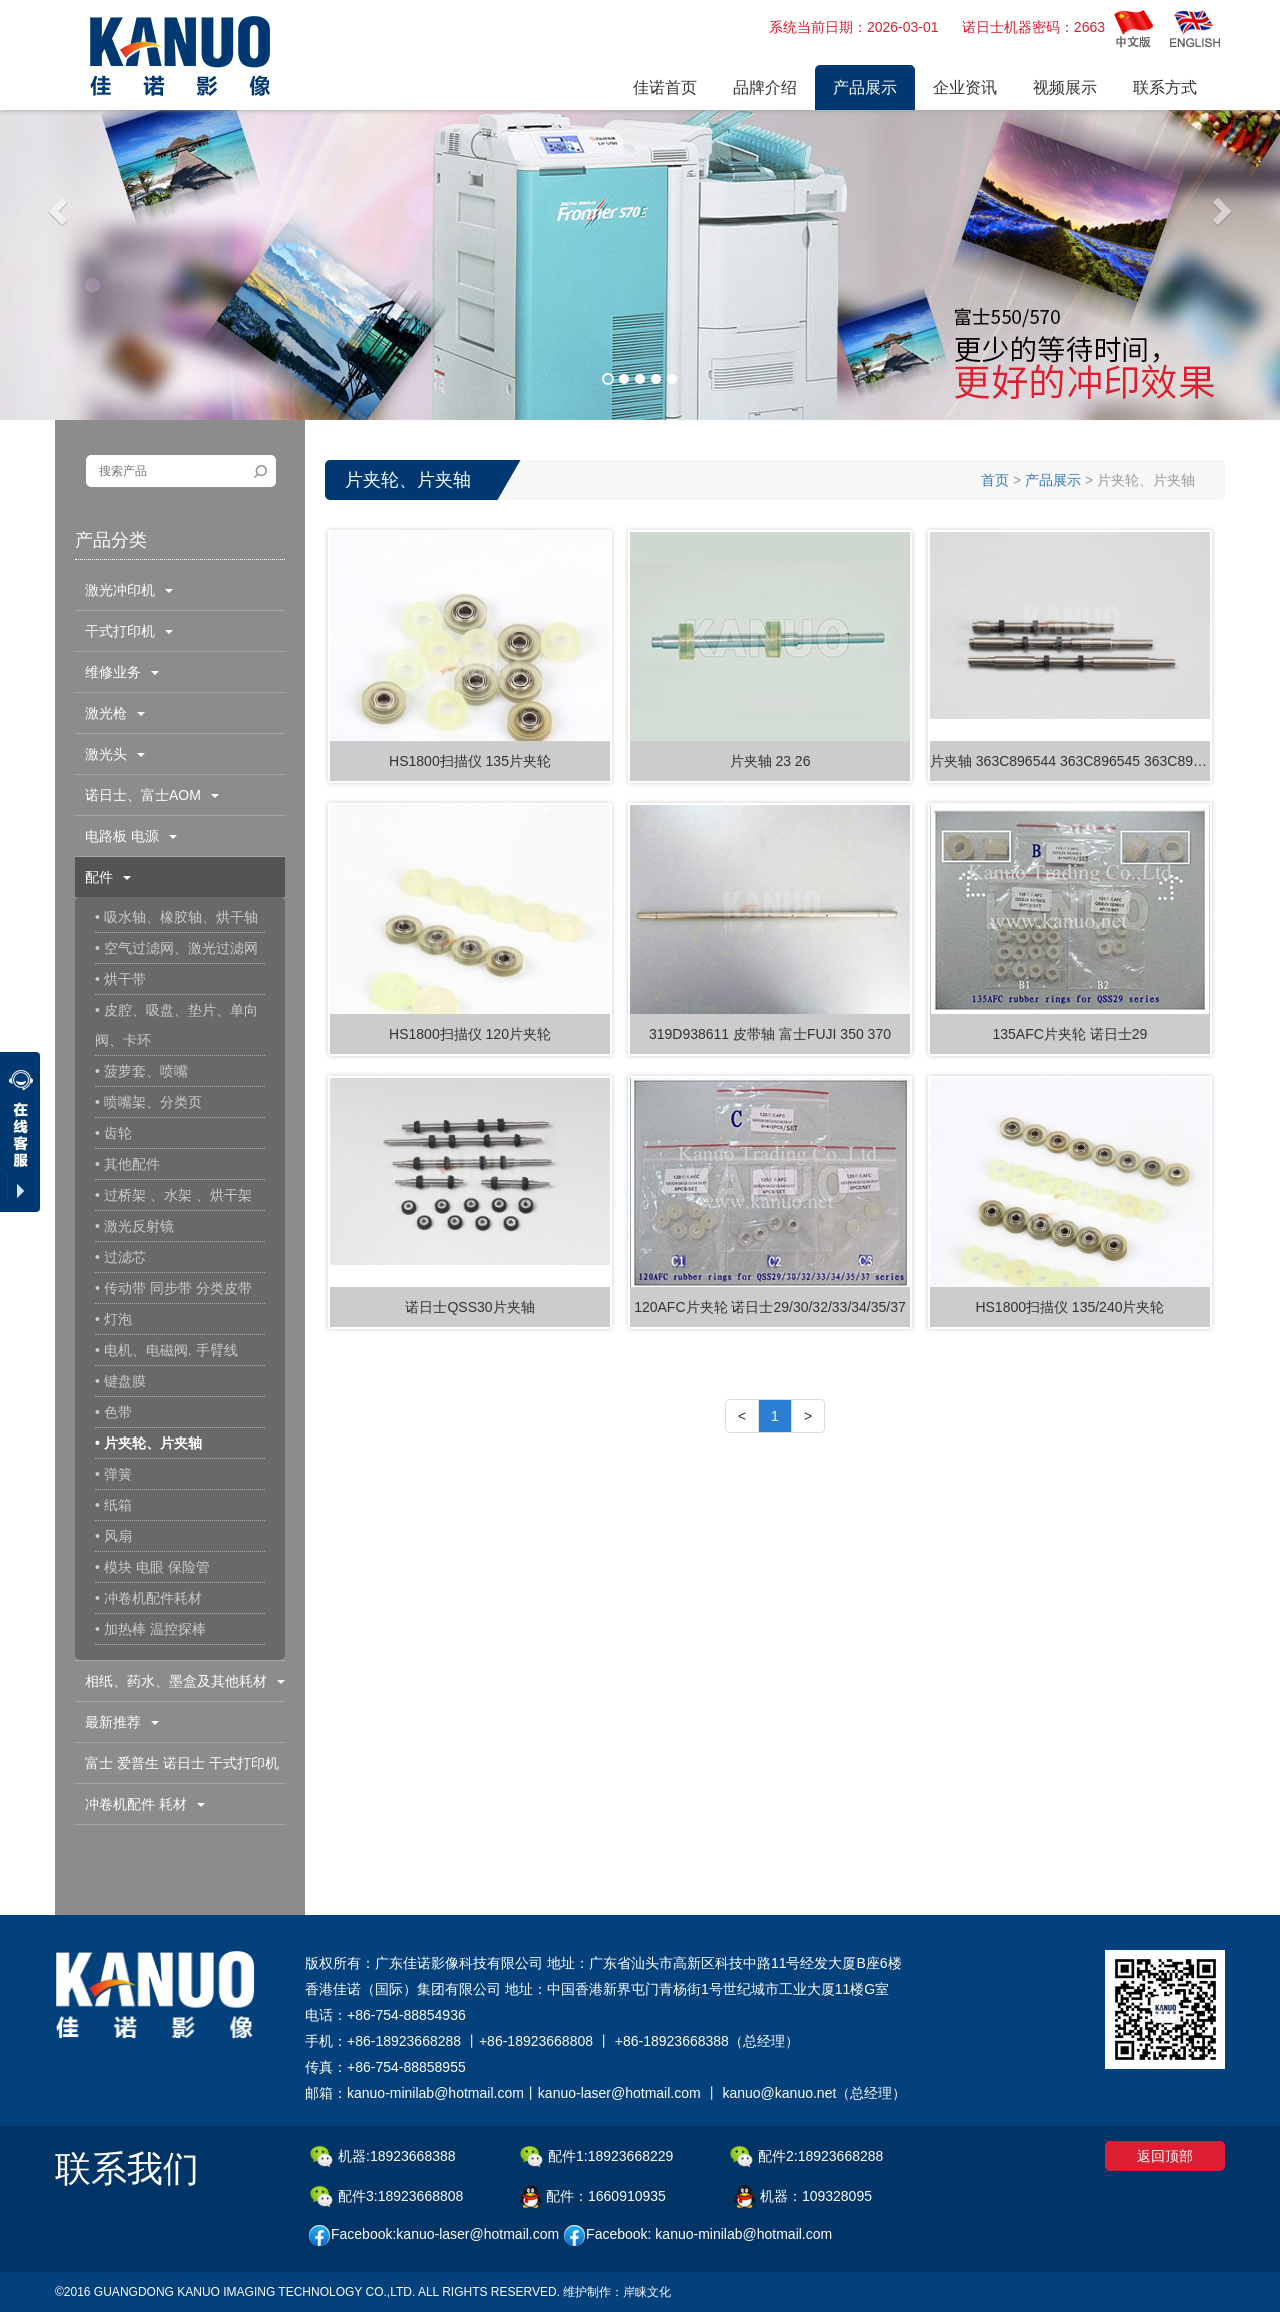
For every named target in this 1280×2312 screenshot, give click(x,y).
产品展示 (1053, 480)
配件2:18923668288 (806, 2157)
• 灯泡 (113, 1319)
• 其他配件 (127, 1164)
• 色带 (113, 1412)
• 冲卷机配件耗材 (148, 1598)
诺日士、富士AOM (152, 795)
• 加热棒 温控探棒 (150, 1629)
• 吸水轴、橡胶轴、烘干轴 (176, 917)
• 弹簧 (113, 1474)
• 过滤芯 (120, 1257)
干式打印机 (129, 631)
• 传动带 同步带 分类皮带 (173, 1288)
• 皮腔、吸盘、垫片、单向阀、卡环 (176, 1025)
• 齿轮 (113, 1133)
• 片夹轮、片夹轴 (148, 1443)
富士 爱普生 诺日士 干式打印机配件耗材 (177, 1769)
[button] (60, 210)
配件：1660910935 (593, 2197)
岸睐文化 (647, 2292)
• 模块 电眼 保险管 (152, 1567)
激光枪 (115, 713)
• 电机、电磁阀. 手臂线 (166, 1350)
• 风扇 (113, 1536)
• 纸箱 (113, 1505)
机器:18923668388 (383, 2157)
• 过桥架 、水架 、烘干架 (173, 1195)
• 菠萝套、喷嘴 (141, 1071)
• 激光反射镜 (134, 1226)
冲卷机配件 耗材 (145, 1804)
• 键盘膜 (120, 1381)
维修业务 (122, 672)
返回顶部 (1165, 2156)
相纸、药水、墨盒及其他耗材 (185, 1681)
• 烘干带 (120, 979)
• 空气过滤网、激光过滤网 (176, 948)
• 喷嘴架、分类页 (148, 1102)
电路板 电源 (131, 836)
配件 (108, 877)
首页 (995, 480)
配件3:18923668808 (386, 2197)
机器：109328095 (803, 2197)
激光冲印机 (129, 590)
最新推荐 (122, 1722)
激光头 (115, 754)
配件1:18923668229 (596, 2157)
